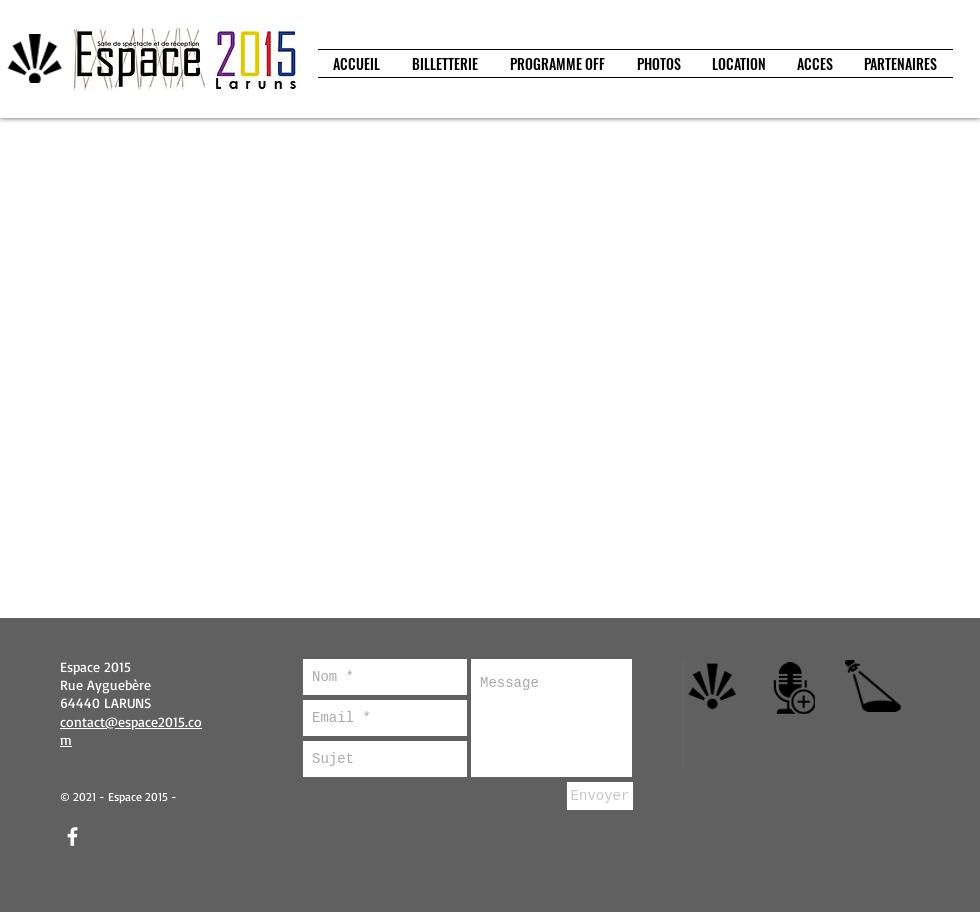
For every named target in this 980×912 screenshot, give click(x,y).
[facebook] (72, 836)
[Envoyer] (600, 796)
